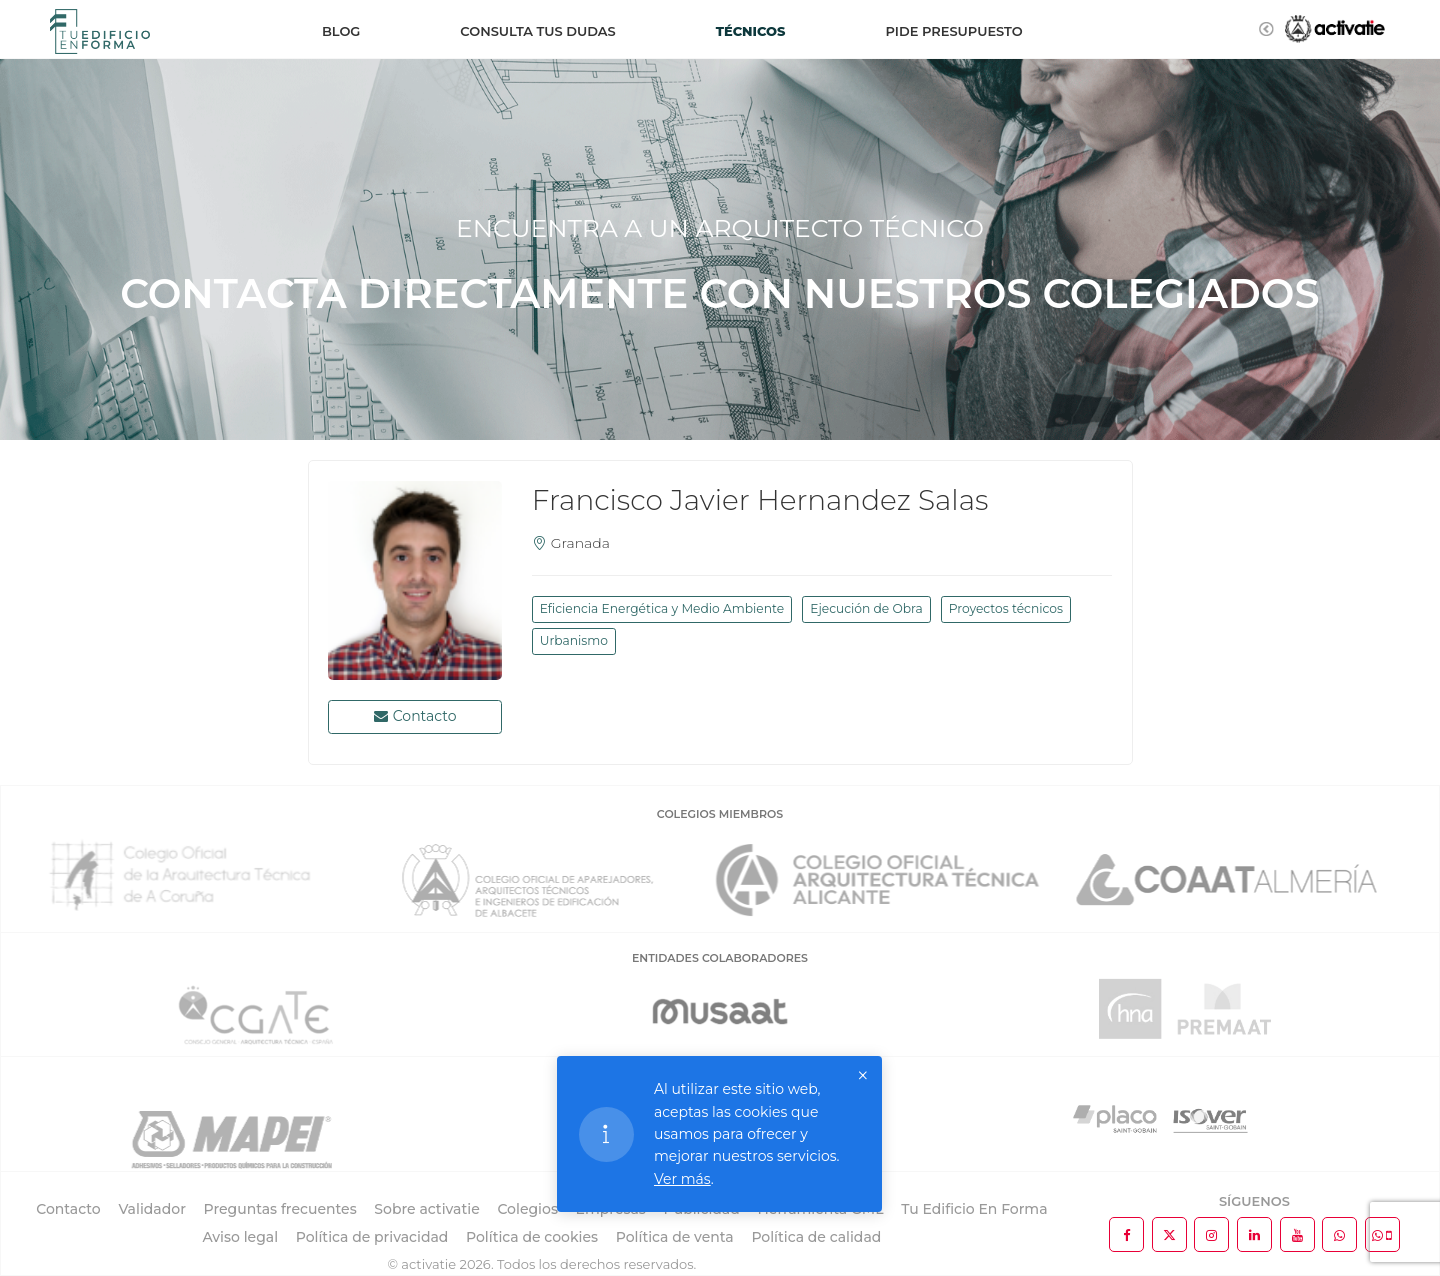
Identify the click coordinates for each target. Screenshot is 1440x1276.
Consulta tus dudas (537, 31)
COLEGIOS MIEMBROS (720, 814)
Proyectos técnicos (1006, 608)
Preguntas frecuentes (280, 1209)
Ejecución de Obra (866, 608)
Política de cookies (532, 1237)
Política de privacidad (372, 1237)
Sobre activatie (426, 1209)
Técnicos (751, 31)
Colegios (527, 1209)
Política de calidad (816, 1237)
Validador (151, 1209)
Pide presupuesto (954, 31)
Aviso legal (240, 1237)
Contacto (415, 716)
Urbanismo (574, 640)
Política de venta (675, 1237)
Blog (341, 31)
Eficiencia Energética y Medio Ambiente (662, 608)
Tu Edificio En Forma (974, 1209)
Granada (580, 543)
